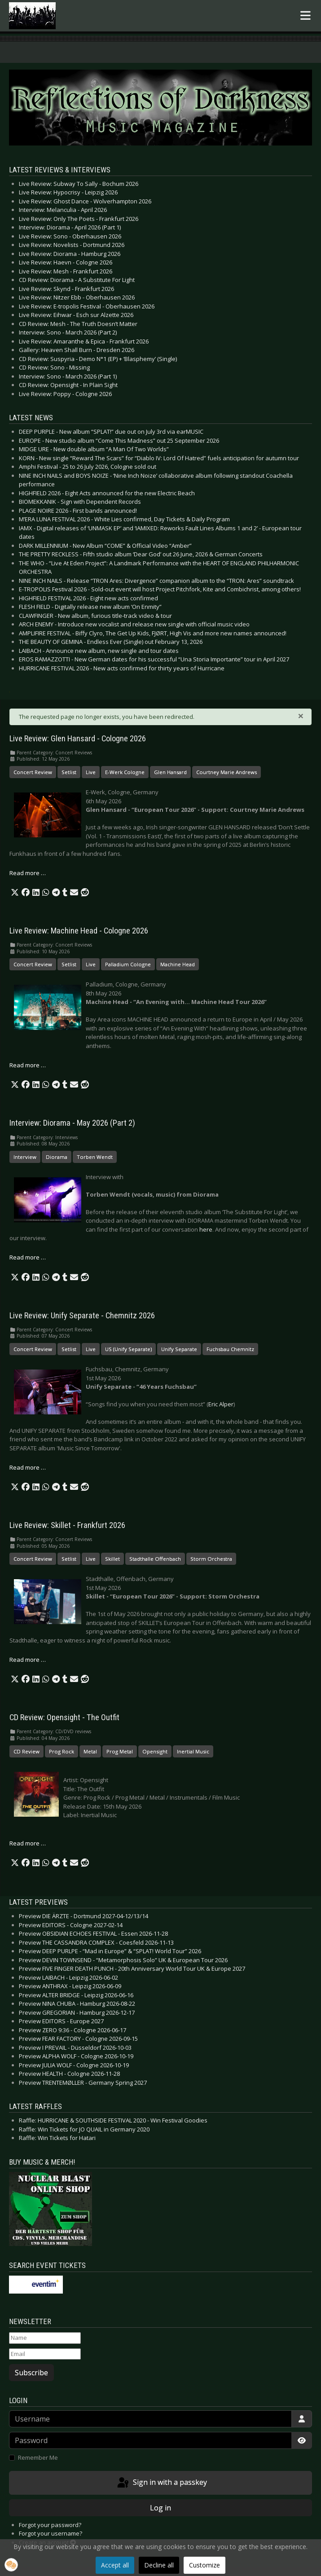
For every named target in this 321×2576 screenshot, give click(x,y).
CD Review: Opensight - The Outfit (64, 1717)
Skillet (112, 1558)
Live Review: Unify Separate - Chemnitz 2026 (82, 1316)
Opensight (154, 1751)
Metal (90, 1751)
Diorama (56, 1157)
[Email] (45, 2354)
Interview (24, 1157)
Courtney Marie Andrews (226, 772)
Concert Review (32, 772)
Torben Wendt (95, 1157)
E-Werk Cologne (125, 772)
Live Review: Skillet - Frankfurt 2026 (67, 1525)
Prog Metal (119, 1751)
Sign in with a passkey (161, 2483)
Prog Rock (61, 1751)
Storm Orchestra (211, 1558)
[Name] (45, 2338)
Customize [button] (204, 2565)
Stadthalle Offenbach (155, 1558)
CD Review (26, 1751)
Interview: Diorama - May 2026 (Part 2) (72, 1123)
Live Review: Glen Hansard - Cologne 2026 (77, 739)
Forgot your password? (50, 2525)
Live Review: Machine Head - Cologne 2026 (78, 931)
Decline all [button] (159, 2565)
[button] (15, 893)
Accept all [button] (115, 2565)
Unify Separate (179, 1349)
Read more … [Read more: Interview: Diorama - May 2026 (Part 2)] (27, 1257)
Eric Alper (220, 1404)
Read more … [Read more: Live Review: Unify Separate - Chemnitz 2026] (27, 1467)
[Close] (300, 715)
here (205, 1229)
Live (91, 772)
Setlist (69, 772)
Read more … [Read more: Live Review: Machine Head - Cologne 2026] (27, 1065)
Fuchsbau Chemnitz (230, 1349)
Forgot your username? (50, 2533)
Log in (160, 2508)
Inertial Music (193, 1751)
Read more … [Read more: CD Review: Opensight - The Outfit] (27, 1843)
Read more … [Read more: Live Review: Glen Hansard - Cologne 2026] (27, 873)
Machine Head (177, 964)
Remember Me (38, 2457)
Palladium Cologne (128, 964)
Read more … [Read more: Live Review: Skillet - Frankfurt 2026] (27, 1660)
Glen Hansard (170, 772)
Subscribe (31, 2373)
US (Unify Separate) (128, 1349)
